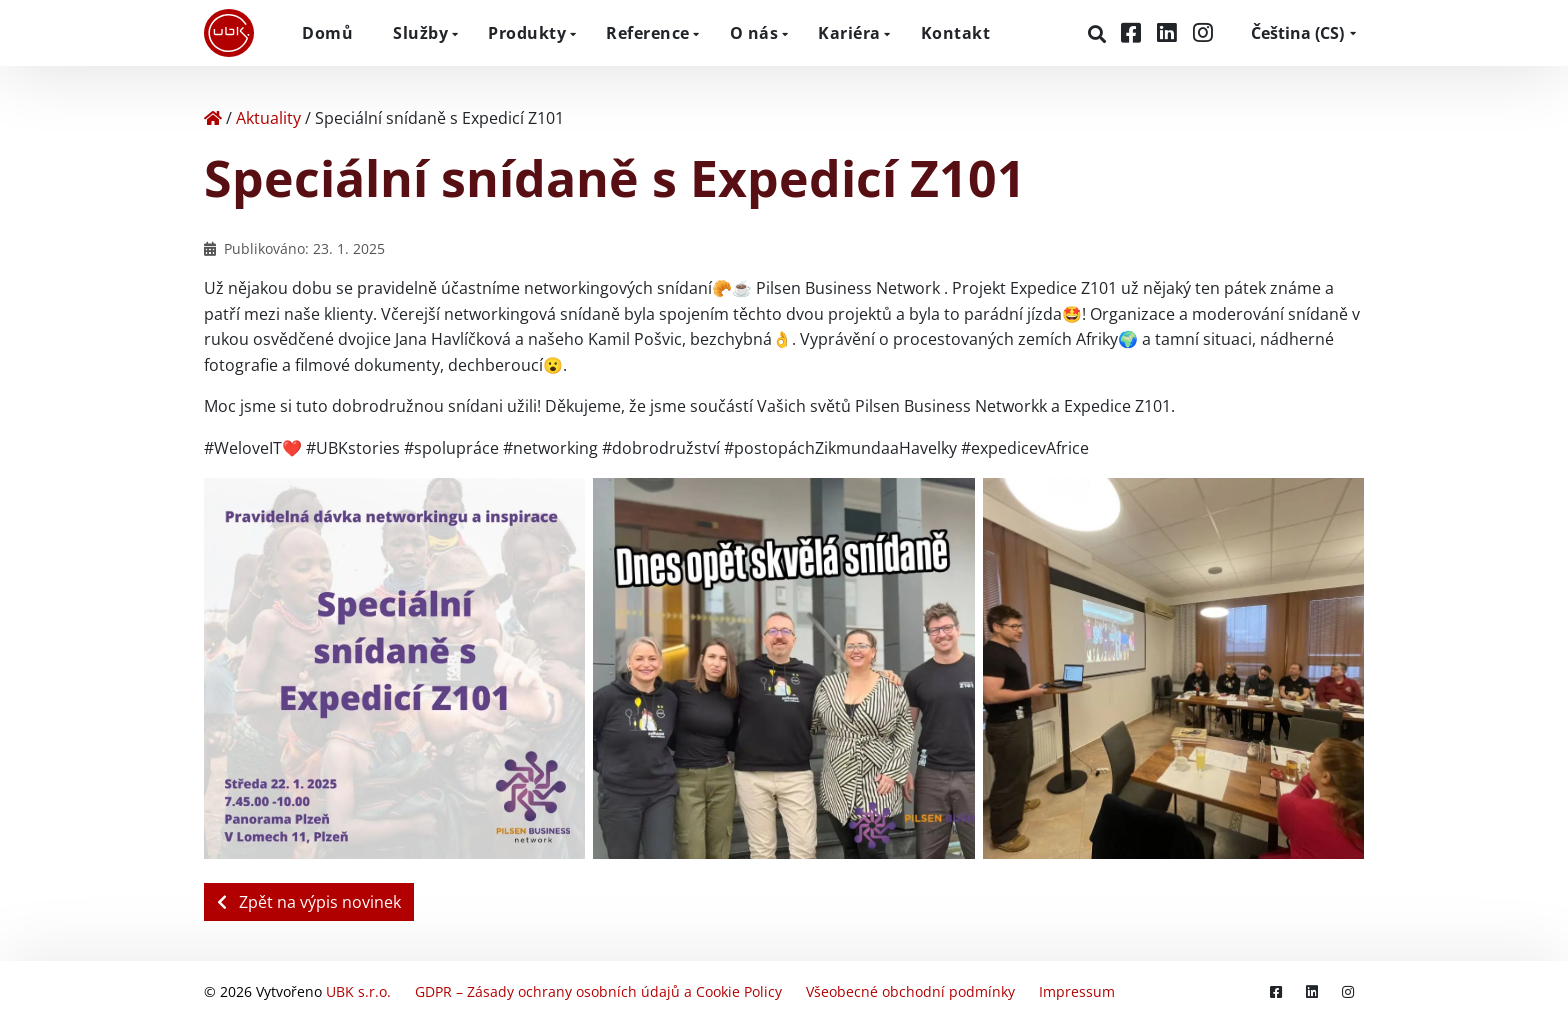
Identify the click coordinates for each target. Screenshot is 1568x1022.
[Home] (213, 118)
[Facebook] (1134, 32)
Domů (327, 33)
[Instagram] (1203, 32)
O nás (754, 33)
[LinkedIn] (1170, 32)
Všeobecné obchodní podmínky (910, 991)
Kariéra (849, 33)
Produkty (527, 33)
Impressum (1077, 991)
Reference (648, 33)
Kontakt (956, 33)
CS (1297, 33)
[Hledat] (1099, 34)
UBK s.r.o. (358, 991)
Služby (420, 33)
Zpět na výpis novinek (309, 902)
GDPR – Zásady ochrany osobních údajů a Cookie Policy (598, 991)
